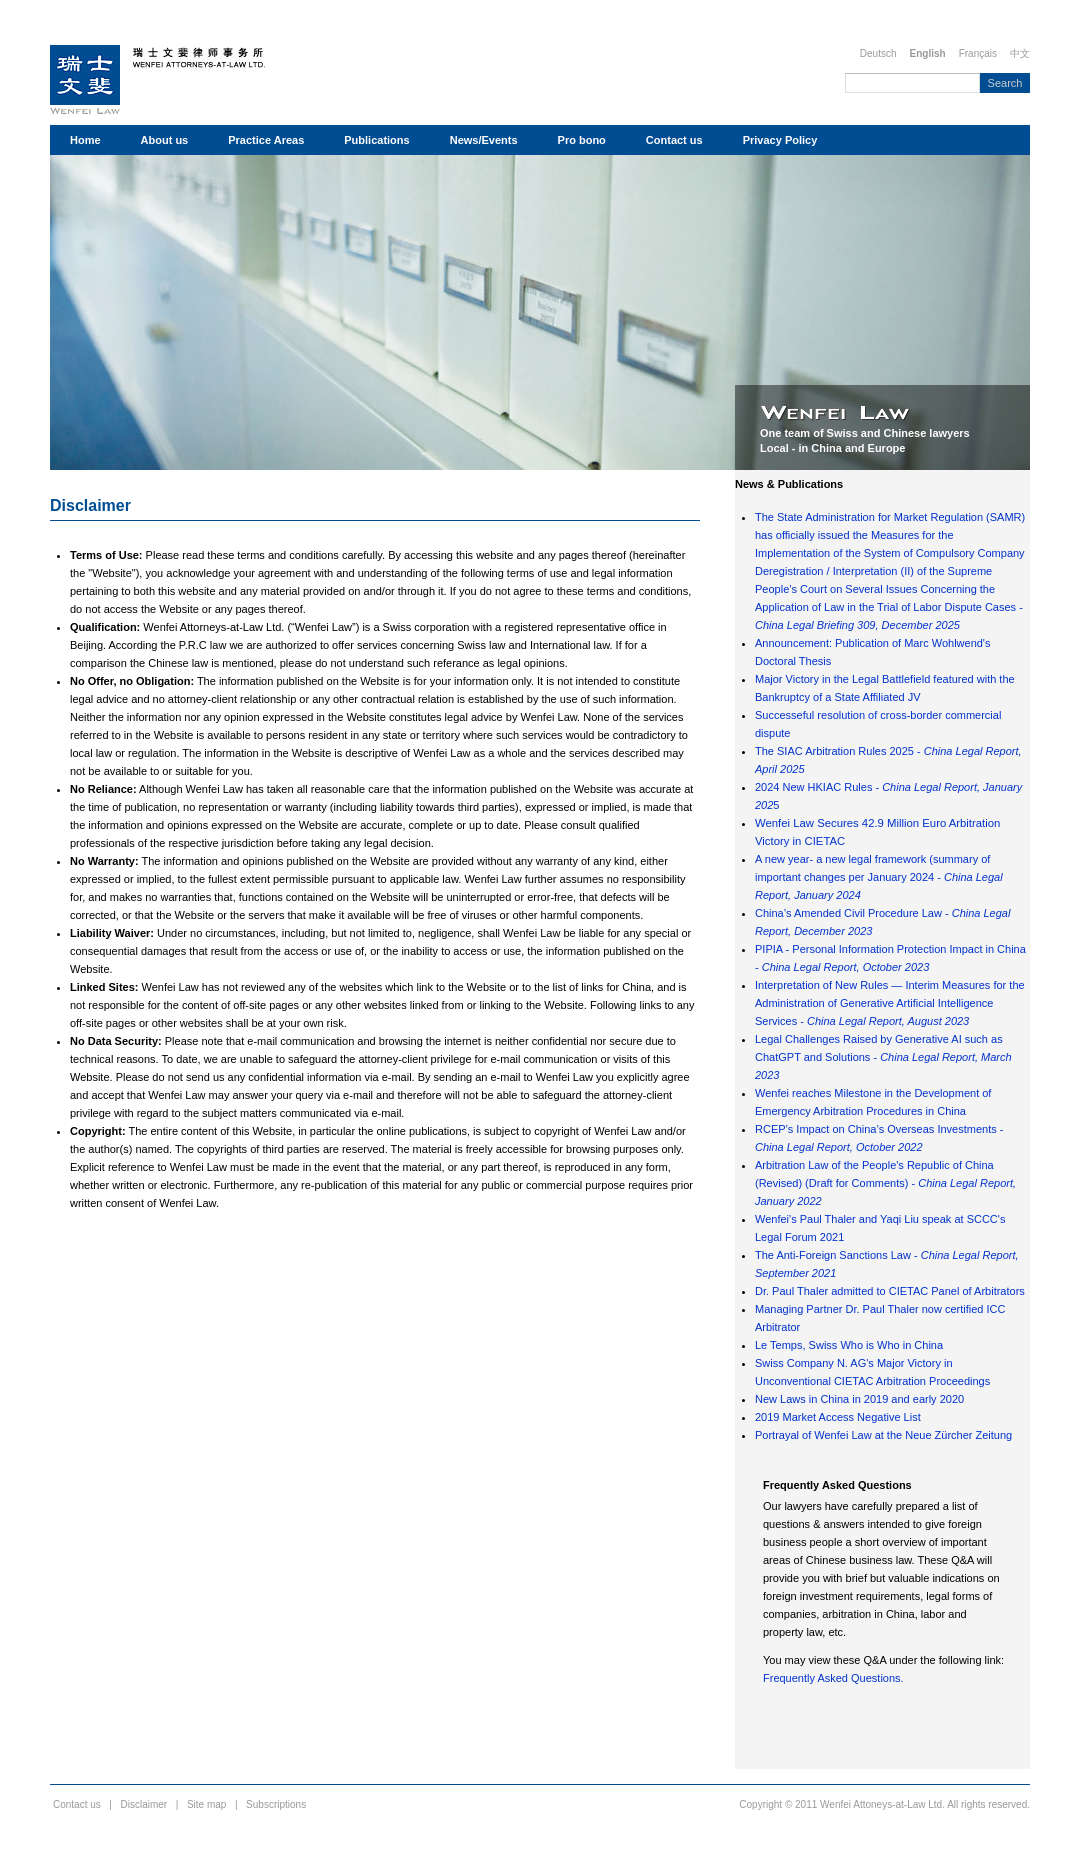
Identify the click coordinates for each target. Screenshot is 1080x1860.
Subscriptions (276, 1804)
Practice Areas (266, 140)
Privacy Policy (780, 140)
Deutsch (878, 53)
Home (85, 140)
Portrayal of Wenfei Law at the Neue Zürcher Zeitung (883, 1435)
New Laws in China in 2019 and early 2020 (859, 1399)
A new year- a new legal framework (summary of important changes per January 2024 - (879, 877)
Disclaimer (90, 505)
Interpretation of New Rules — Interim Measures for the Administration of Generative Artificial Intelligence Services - (890, 1003)
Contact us (674, 140)
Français (978, 53)
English (928, 53)
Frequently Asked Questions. (833, 1678)
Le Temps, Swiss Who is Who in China (849, 1345)
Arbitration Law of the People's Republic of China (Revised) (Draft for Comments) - (885, 1183)
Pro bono (582, 140)
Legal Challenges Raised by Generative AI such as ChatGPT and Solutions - (883, 1057)
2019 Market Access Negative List (838, 1417)
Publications (376, 140)
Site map (206, 1804)
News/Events (484, 140)
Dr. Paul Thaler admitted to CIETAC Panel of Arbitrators (890, 1291)
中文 (1020, 53)
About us (165, 140)
